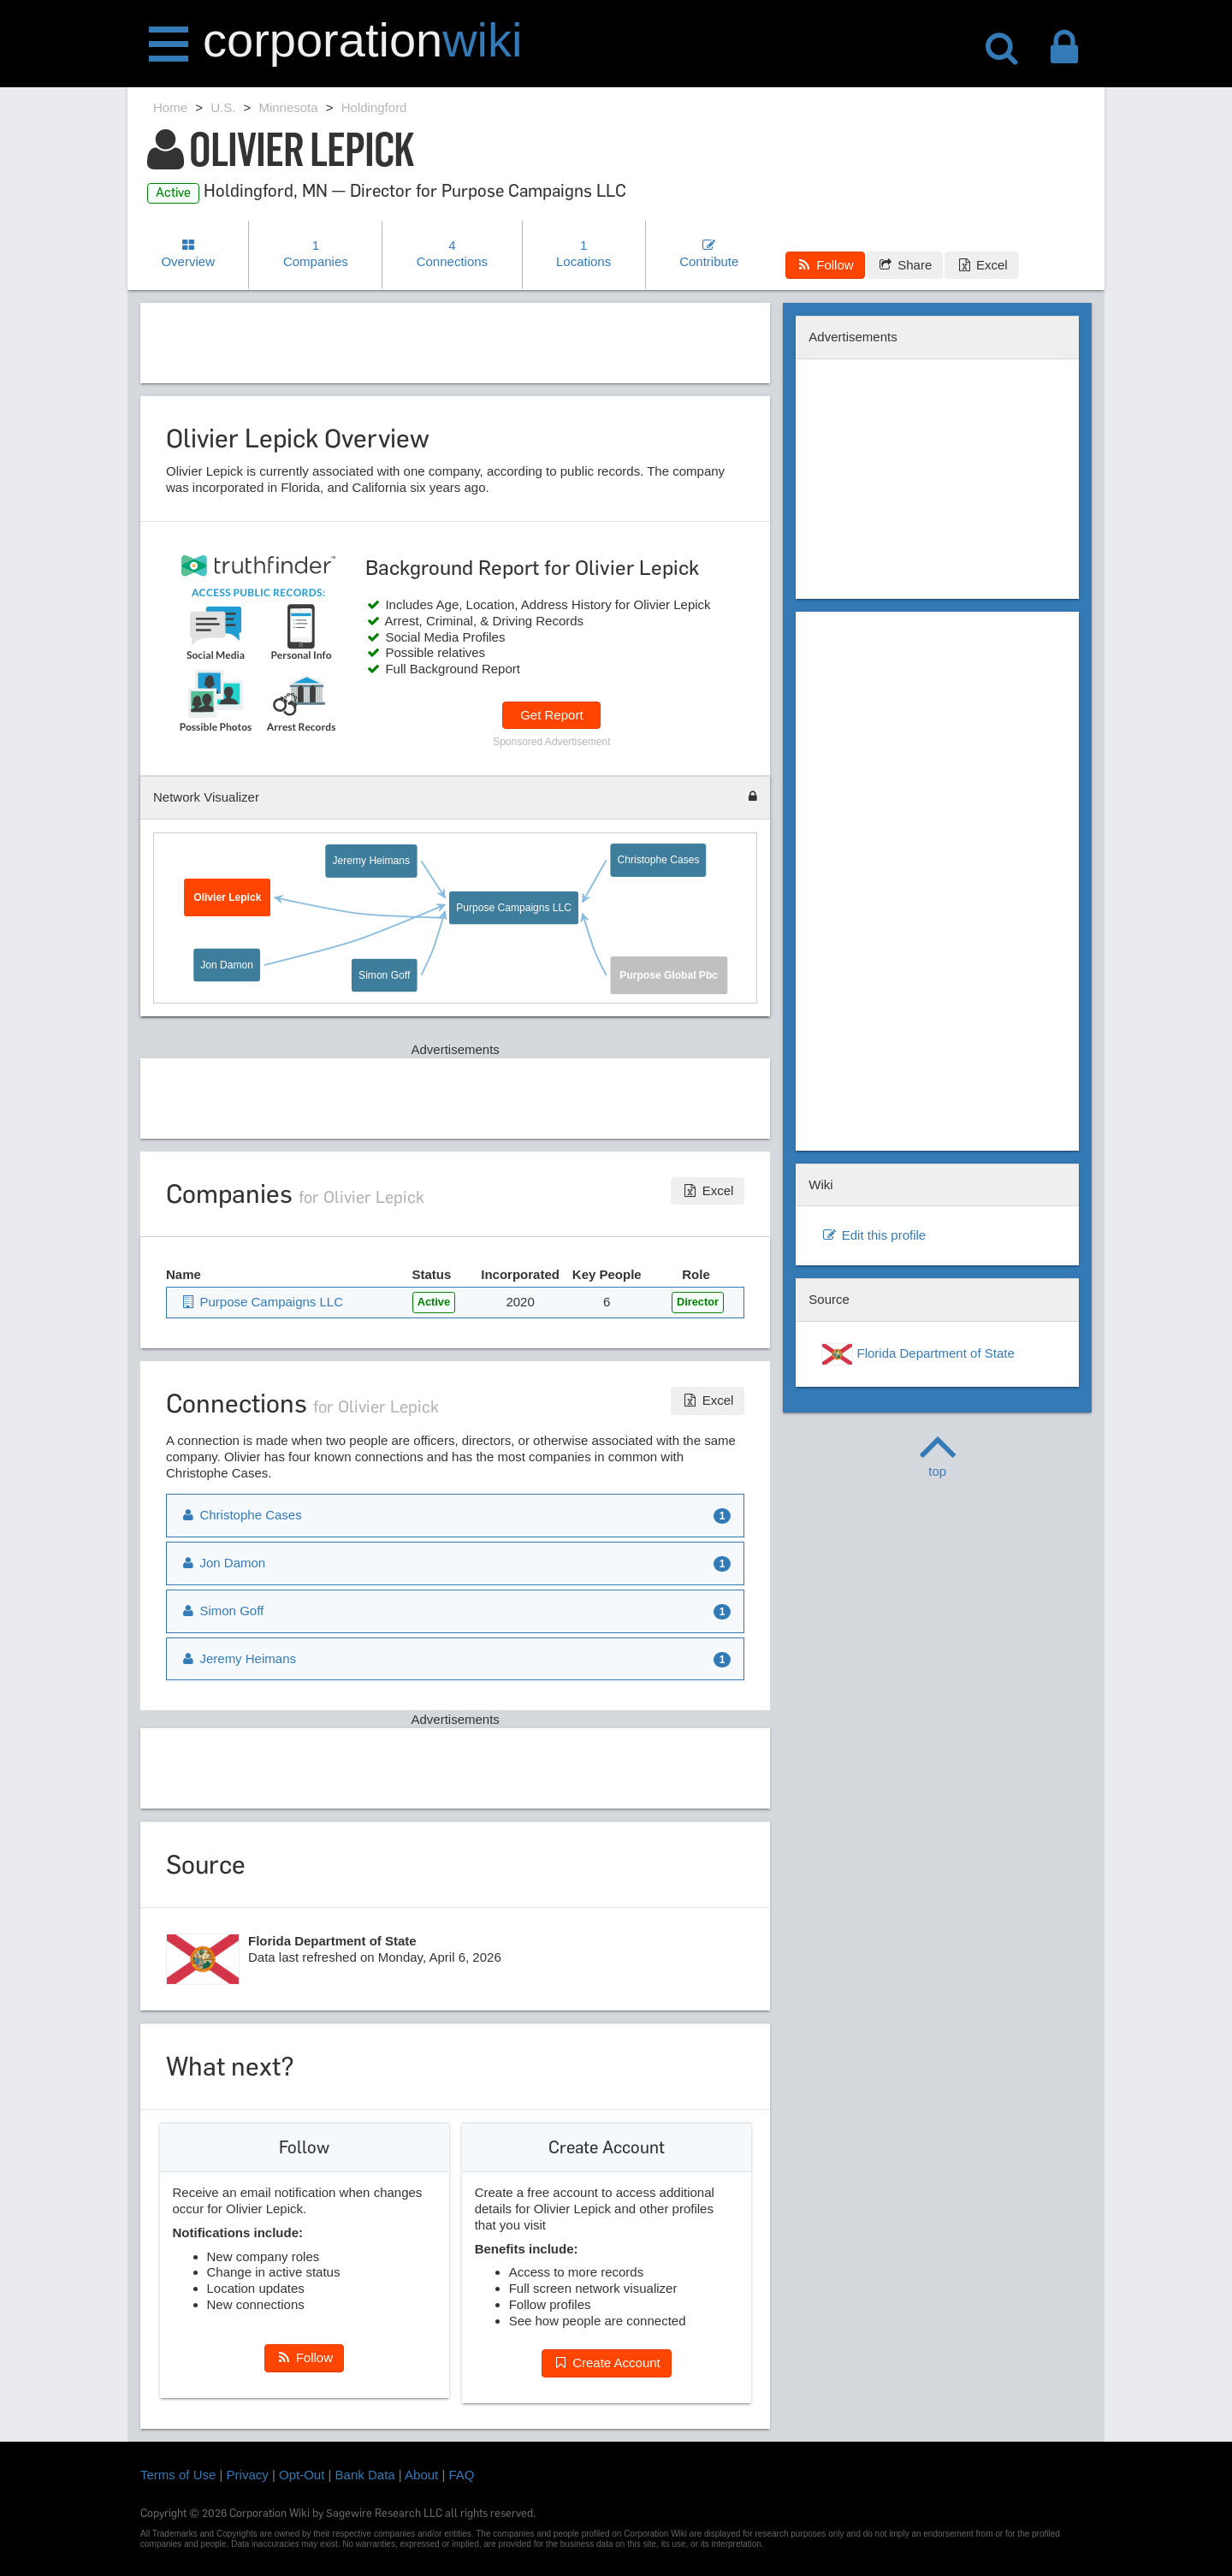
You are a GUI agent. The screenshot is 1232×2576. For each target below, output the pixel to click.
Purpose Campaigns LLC (514, 907)
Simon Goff (384, 974)
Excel (981, 265)
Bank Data (365, 2474)
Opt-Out (301, 2474)
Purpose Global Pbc (669, 975)
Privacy (248, 2474)
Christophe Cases (659, 860)
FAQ (462, 2474)
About (421, 2474)
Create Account (606, 2362)
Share (905, 265)
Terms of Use (178, 2474)
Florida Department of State (917, 1354)
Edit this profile (873, 1235)
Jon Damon (226, 965)
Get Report (551, 715)
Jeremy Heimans (371, 861)
